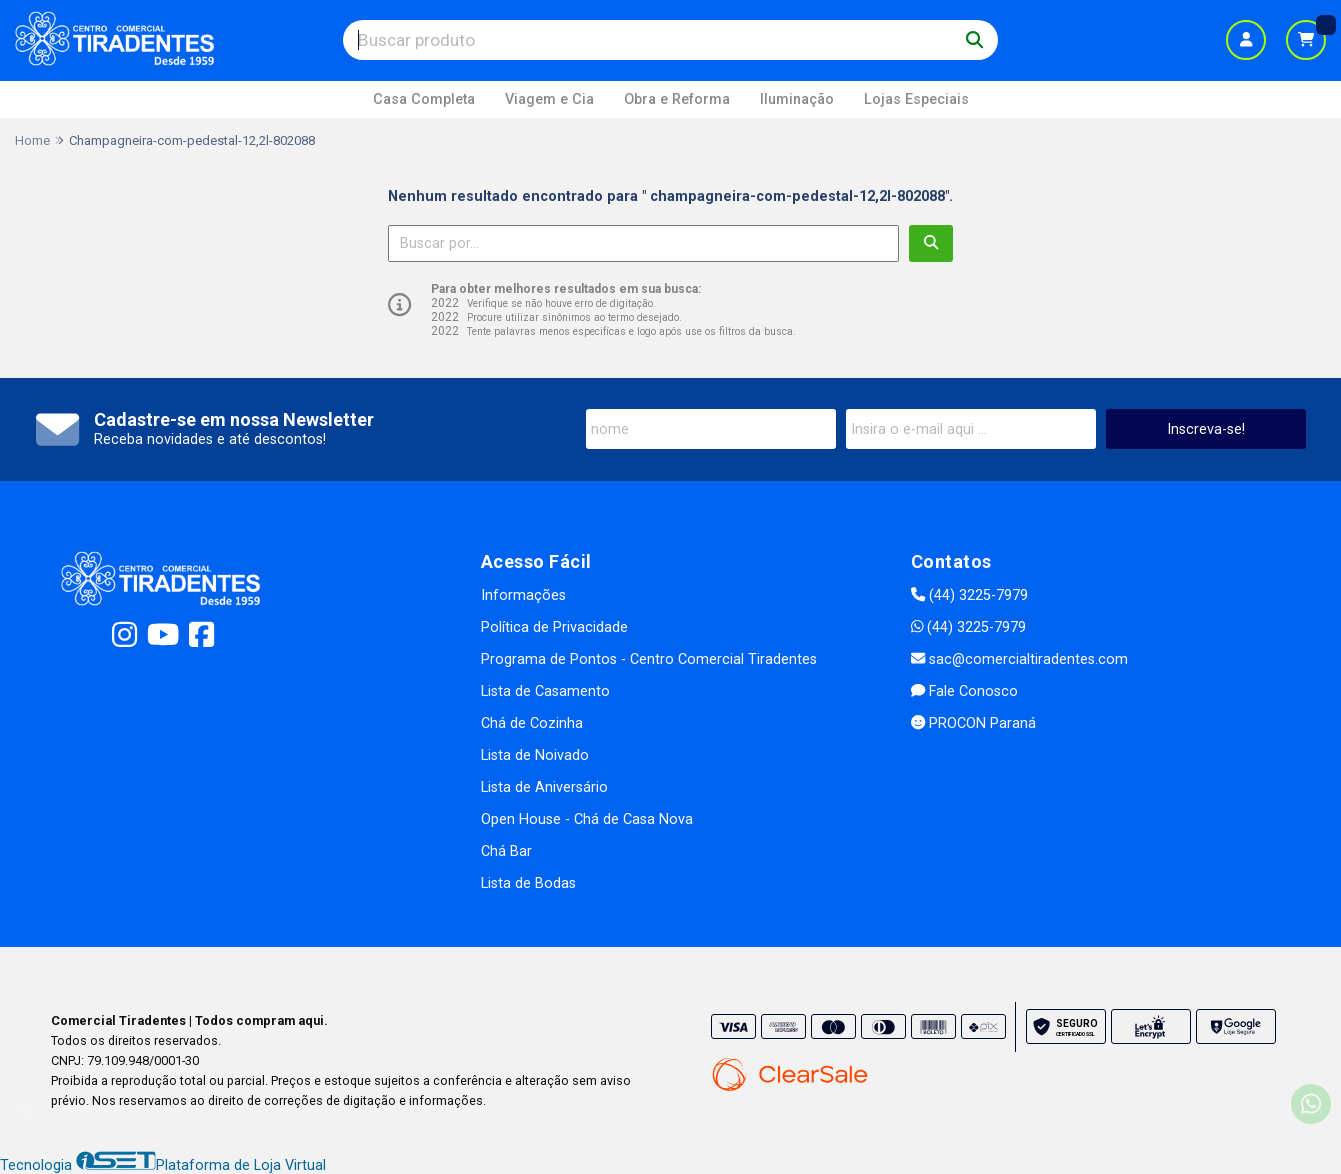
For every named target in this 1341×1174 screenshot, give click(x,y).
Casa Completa (424, 99)
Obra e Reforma (677, 99)
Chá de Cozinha (532, 723)
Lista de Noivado (535, 755)
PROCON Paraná (973, 723)
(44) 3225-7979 (969, 595)
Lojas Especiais (916, 99)
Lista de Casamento (545, 691)
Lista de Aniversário (544, 787)
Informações (523, 595)
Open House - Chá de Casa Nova (587, 819)
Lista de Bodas (528, 883)
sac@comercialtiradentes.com (1019, 659)
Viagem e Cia (549, 99)
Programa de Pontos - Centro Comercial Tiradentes (649, 659)
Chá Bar (506, 851)
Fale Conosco (964, 691)
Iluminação (797, 99)
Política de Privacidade (554, 627)
